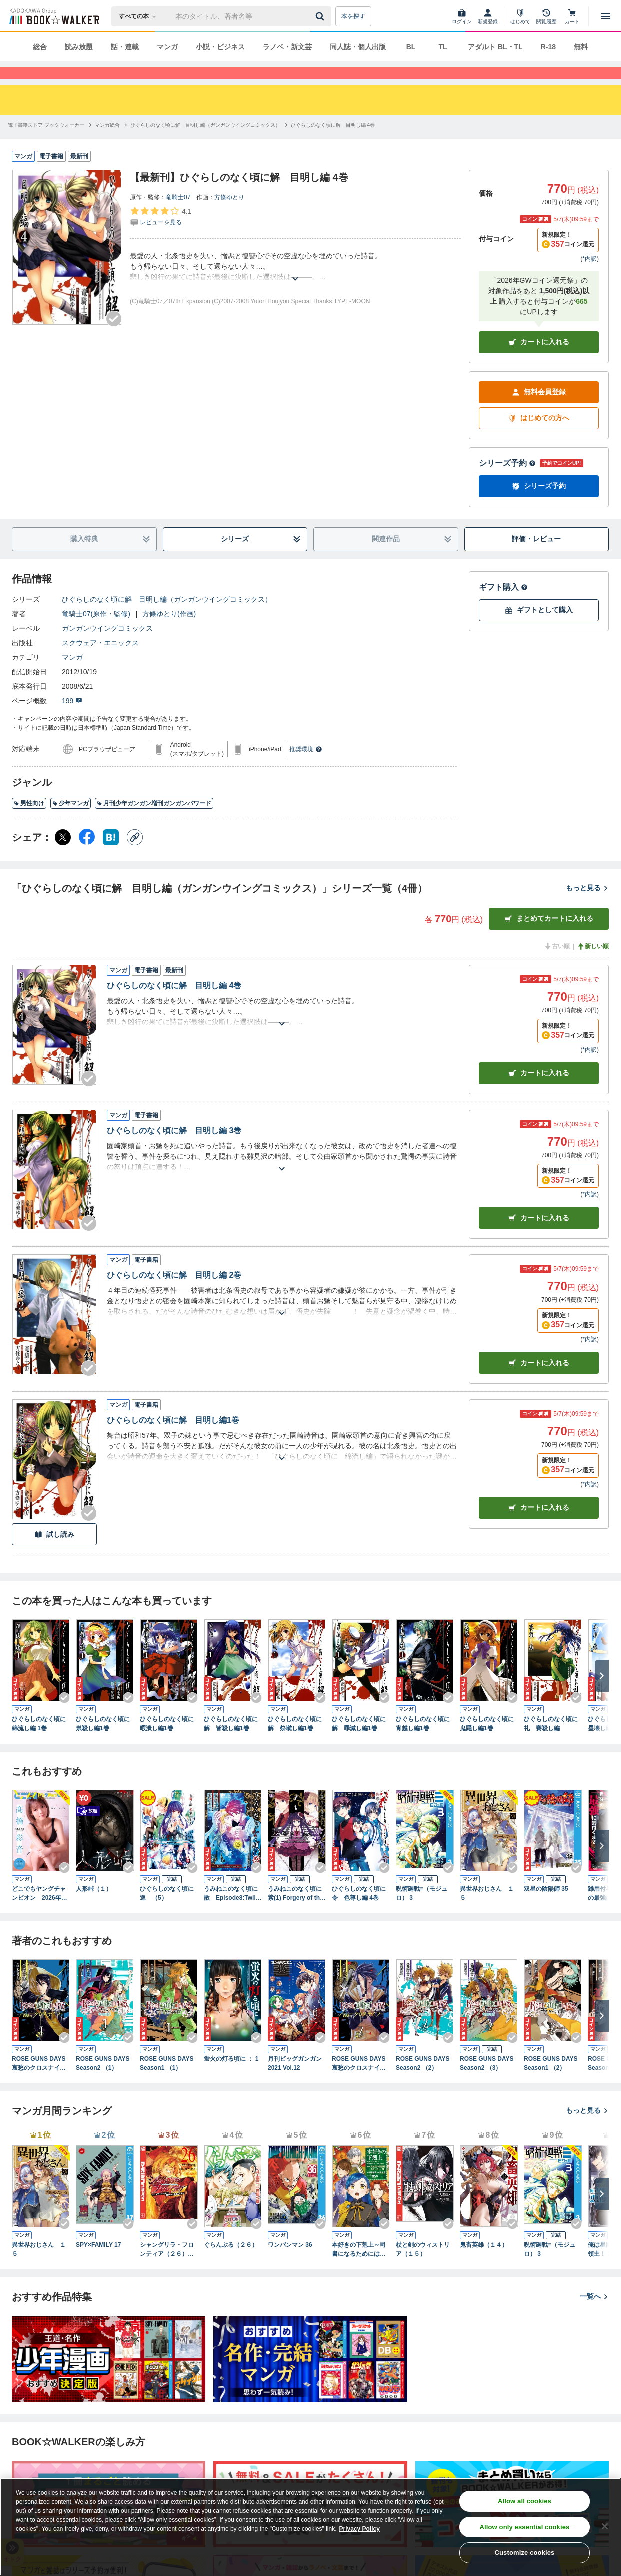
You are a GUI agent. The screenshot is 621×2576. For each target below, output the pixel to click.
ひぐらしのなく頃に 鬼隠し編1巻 (489, 1742)
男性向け (29, 821)
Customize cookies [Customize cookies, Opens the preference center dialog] (525, 2552)
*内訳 (589, 276)
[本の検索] (141, 16)
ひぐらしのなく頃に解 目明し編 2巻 (174, 1293)
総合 (40, 47)
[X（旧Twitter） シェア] (63, 855)
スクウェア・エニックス (100, 661)
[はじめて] (520, 16)
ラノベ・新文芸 (287, 47)
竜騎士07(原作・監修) (96, 632)
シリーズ (261, 557)
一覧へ (594, 2314)
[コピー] (135, 855)
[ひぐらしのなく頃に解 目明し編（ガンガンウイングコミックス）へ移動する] (205, 143)
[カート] (572, 16)
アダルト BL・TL (495, 47)
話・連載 (125, 47)
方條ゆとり (229, 215)
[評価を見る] (161, 234)
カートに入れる (539, 360)
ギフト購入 (503, 605)
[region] (310, 2527)
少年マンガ (70, 821)
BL (411, 47)
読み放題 (79, 47)
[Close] (605, 2526)
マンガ (167, 47)
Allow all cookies (525, 2501)
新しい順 (593, 964)
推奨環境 (306, 767)
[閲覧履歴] (546, 16)
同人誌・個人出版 (358, 47)
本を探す (354, 16)
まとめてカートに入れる (549, 936)
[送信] (321, 16)
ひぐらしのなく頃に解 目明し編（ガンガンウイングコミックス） (167, 617)
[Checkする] (114, 337)
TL (442, 47)
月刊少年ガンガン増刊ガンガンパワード (154, 821)
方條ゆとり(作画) (169, 632)
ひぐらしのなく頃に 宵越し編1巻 (425, 1742)
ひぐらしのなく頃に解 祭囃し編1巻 (295, 1742)
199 (72, 719)
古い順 (557, 964)
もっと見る (587, 906)
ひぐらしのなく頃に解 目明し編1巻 (173, 1438)
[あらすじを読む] (295, 284)
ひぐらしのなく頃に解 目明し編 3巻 (174, 1148)
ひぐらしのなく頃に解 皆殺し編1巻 (231, 1742)
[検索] (321, 16)
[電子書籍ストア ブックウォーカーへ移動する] (46, 143)
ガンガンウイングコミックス (107, 646)
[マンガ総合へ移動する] (107, 143)
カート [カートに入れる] (539, 1091)
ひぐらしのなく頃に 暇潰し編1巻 (169, 1742)
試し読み (54, 1552)
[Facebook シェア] (87, 855)
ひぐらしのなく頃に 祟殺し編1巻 (105, 1742)
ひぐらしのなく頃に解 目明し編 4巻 (174, 1003)
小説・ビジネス (220, 47)
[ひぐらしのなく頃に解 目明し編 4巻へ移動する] (333, 143)
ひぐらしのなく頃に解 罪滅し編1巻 (359, 1742)
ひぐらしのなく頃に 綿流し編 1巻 (41, 1742)
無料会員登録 (539, 410)
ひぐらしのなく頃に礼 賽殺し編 (551, 1742)
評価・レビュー (536, 557)
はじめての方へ (539, 436)
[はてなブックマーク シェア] (111, 855)
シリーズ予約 (507, 481)
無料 (581, 47)
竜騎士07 (178, 215)
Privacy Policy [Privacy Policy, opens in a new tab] (360, 2528)
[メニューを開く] (606, 16)
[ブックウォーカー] (54, 16)
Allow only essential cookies (525, 2527)
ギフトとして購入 (539, 628)
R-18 (548, 47)
